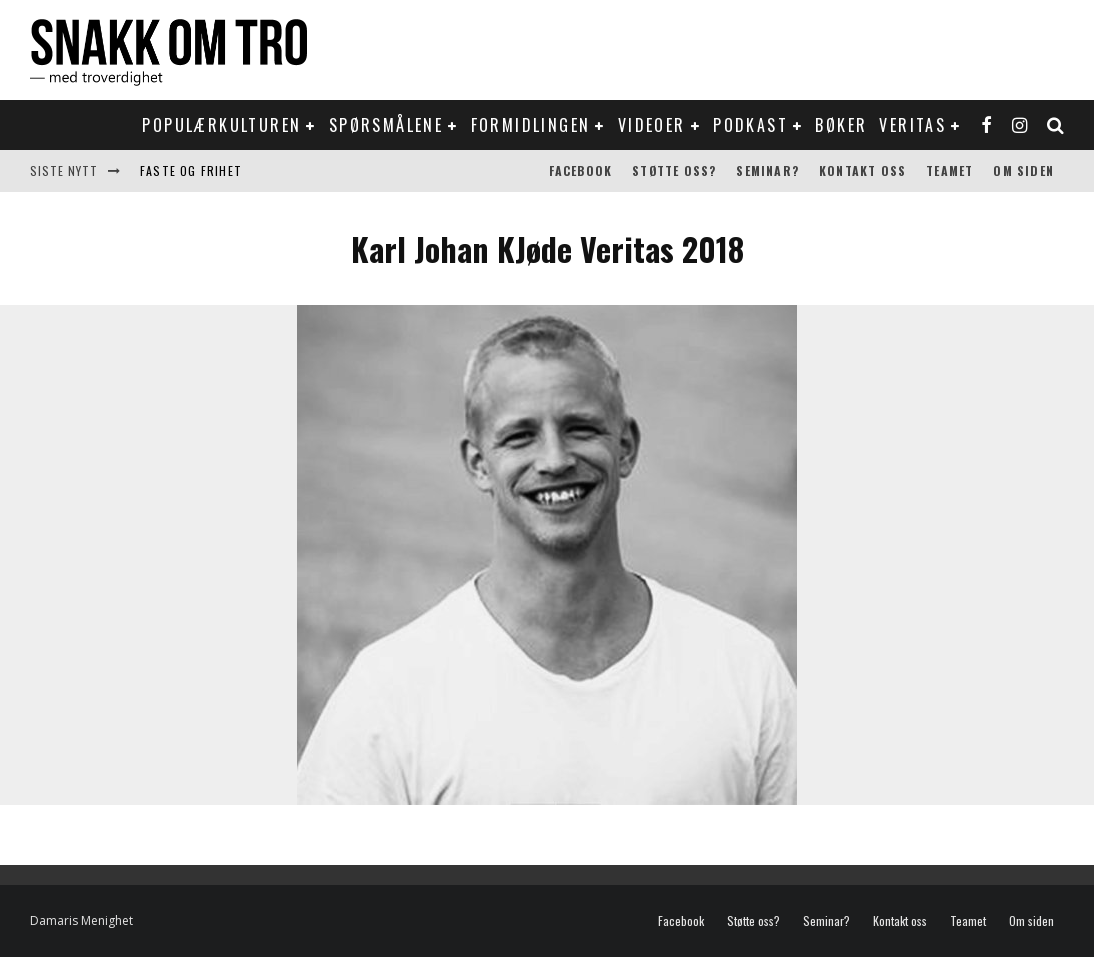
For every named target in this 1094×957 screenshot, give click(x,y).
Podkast (750, 125)
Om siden (1023, 170)
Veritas (912, 125)
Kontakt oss (862, 170)
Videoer (652, 125)
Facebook (581, 170)
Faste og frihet (191, 170)
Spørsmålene (386, 125)
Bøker (841, 125)
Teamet (949, 170)
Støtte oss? (674, 170)
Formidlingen (531, 125)
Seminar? (767, 170)
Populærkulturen (221, 125)
